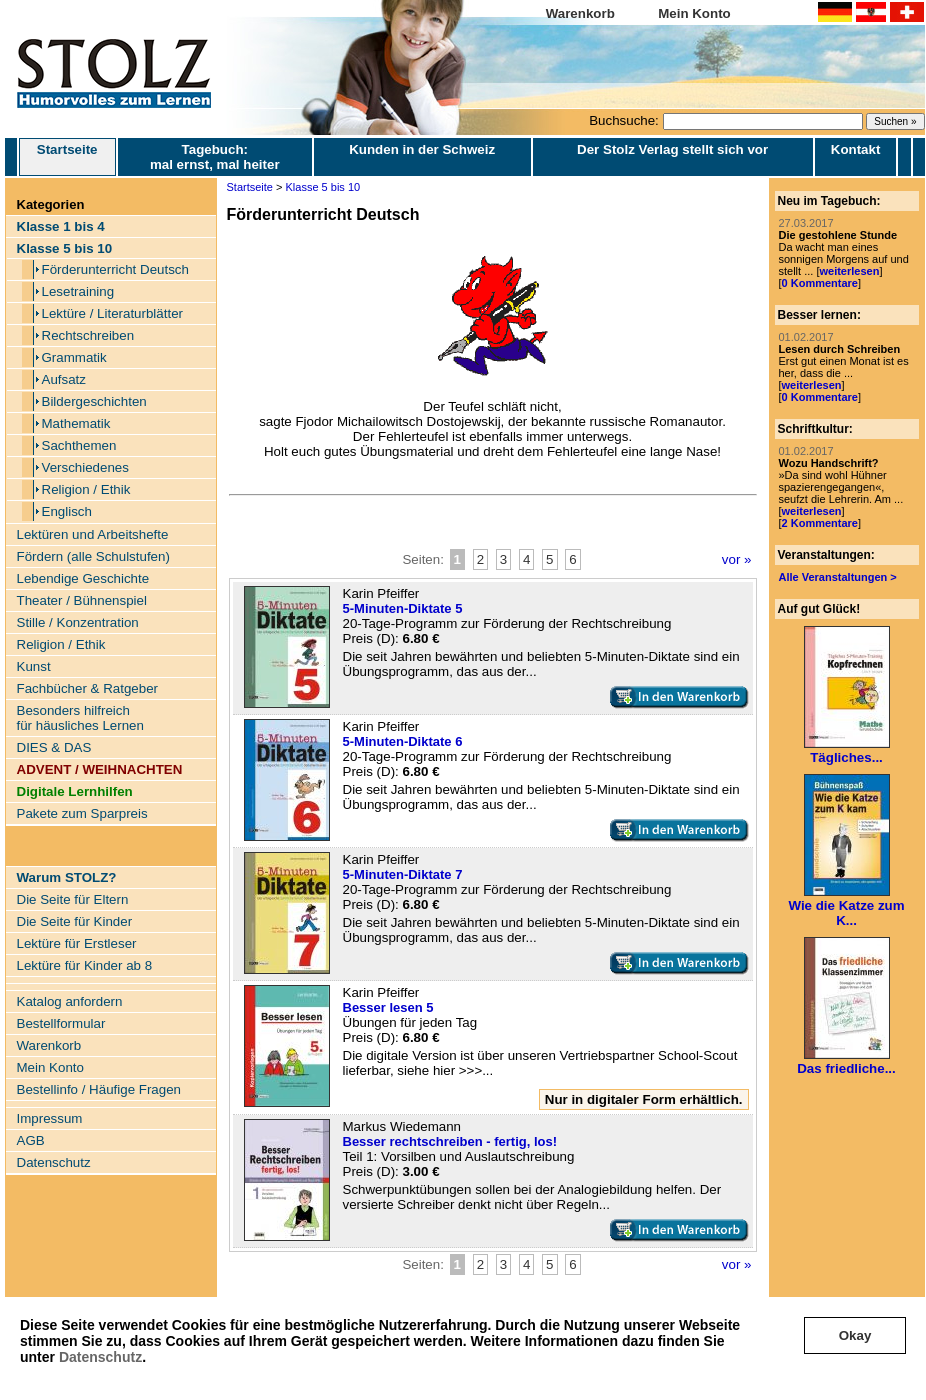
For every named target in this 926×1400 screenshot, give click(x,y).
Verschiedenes (85, 467)
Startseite (67, 157)
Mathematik (76, 423)
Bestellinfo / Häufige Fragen (99, 1089)
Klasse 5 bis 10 (323, 187)
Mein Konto (694, 13)
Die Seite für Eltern (73, 899)
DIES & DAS (54, 747)
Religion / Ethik (86, 489)
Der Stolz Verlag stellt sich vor (672, 149)
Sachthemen (79, 445)
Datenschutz (100, 1357)
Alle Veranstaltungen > (838, 577)
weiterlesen (849, 271)
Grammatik (74, 357)
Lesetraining (78, 291)
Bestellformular (61, 1023)
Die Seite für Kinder (75, 921)
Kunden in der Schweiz (422, 149)
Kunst (34, 666)
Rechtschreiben (88, 335)
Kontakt (856, 149)
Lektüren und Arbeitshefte (93, 534)
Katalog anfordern (70, 1001)
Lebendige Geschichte (83, 578)
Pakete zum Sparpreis (82, 813)
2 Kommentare (820, 523)
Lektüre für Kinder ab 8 (85, 965)
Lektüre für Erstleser (77, 943)
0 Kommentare (820, 283)
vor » (737, 559)
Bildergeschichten (94, 401)
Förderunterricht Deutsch (115, 269)
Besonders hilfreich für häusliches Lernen (80, 718)
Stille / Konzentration (78, 622)
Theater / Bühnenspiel (82, 600)
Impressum (50, 1118)
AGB (31, 1140)
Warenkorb (580, 13)
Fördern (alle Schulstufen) (93, 556)
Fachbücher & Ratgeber (88, 688)
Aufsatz (64, 379)
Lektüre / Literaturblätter (113, 313)
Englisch (67, 511)
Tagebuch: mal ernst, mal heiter (215, 157)
